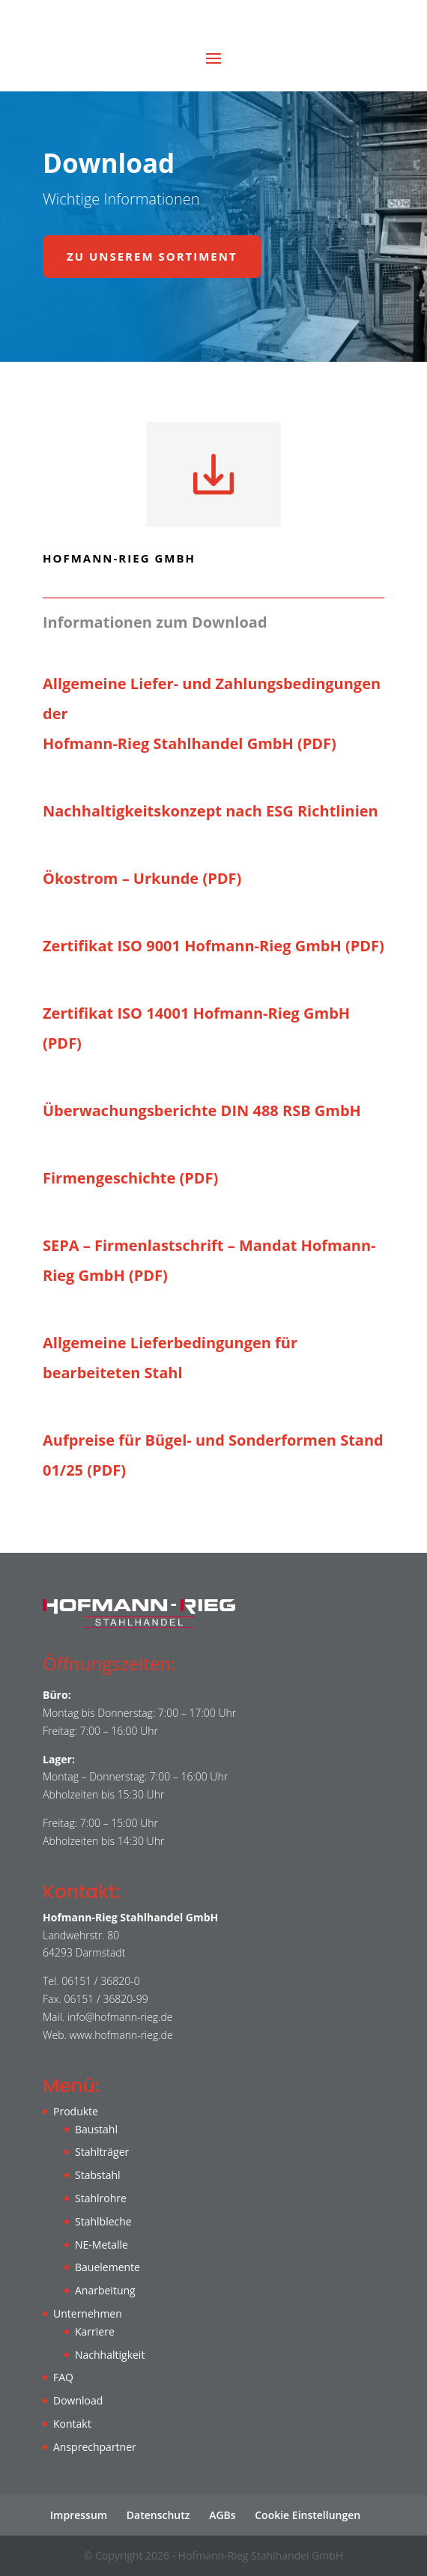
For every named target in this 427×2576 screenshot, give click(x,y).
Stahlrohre (101, 2198)
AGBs (222, 2515)
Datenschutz (158, 2515)
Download (78, 2400)
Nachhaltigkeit (110, 2355)
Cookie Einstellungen (307, 2515)
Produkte (75, 2111)
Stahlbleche (103, 2221)
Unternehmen (87, 2313)
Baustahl (96, 2129)
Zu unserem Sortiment (152, 256)
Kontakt (72, 2423)
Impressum (78, 2515)
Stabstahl (98, 2175)
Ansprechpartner (94, 2447)
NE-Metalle (101, 2244)
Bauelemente (107, 2267)
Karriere (95, 2331)
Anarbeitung (105, 2290)
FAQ (63, 2377)
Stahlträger (102, 2152)
